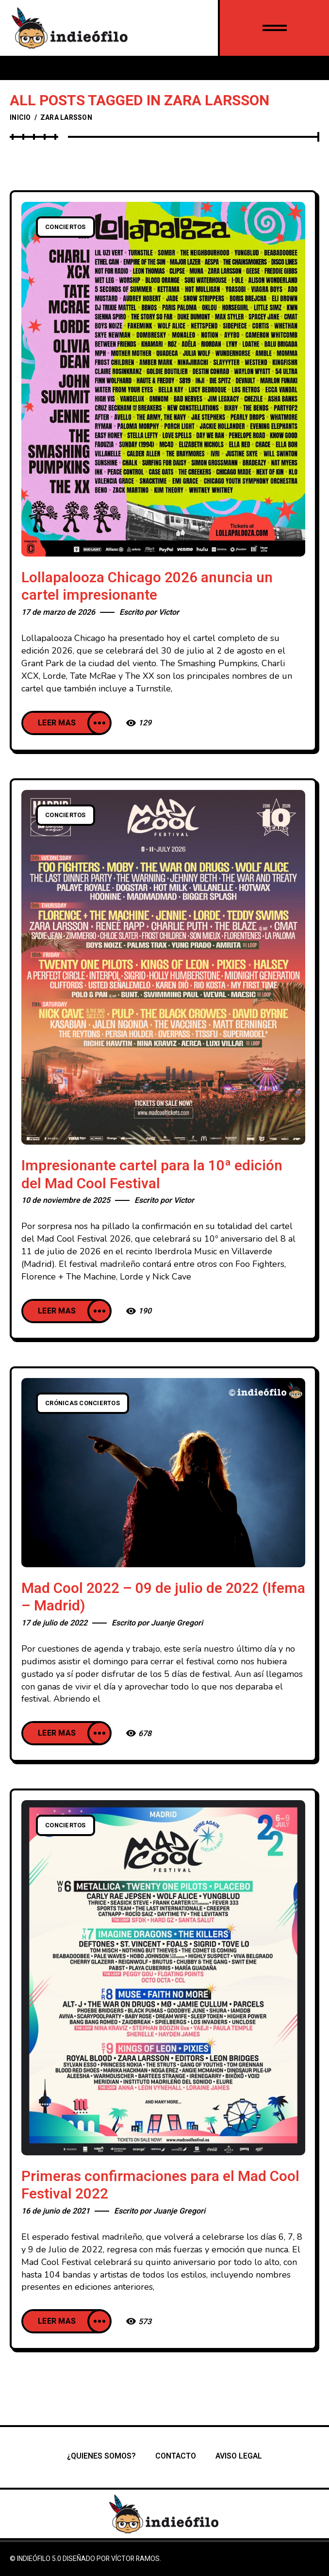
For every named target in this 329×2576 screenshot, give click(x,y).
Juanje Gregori (177, 1623)
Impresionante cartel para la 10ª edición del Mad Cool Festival (151, 1175)
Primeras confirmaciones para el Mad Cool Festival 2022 (160, 2185)
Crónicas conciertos (82, 1403)
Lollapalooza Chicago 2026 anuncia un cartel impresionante (147, 587)
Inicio (20, 118)
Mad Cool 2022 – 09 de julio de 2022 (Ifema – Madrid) (163, 1597)
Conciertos (65, 227)
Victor (169, 612)
